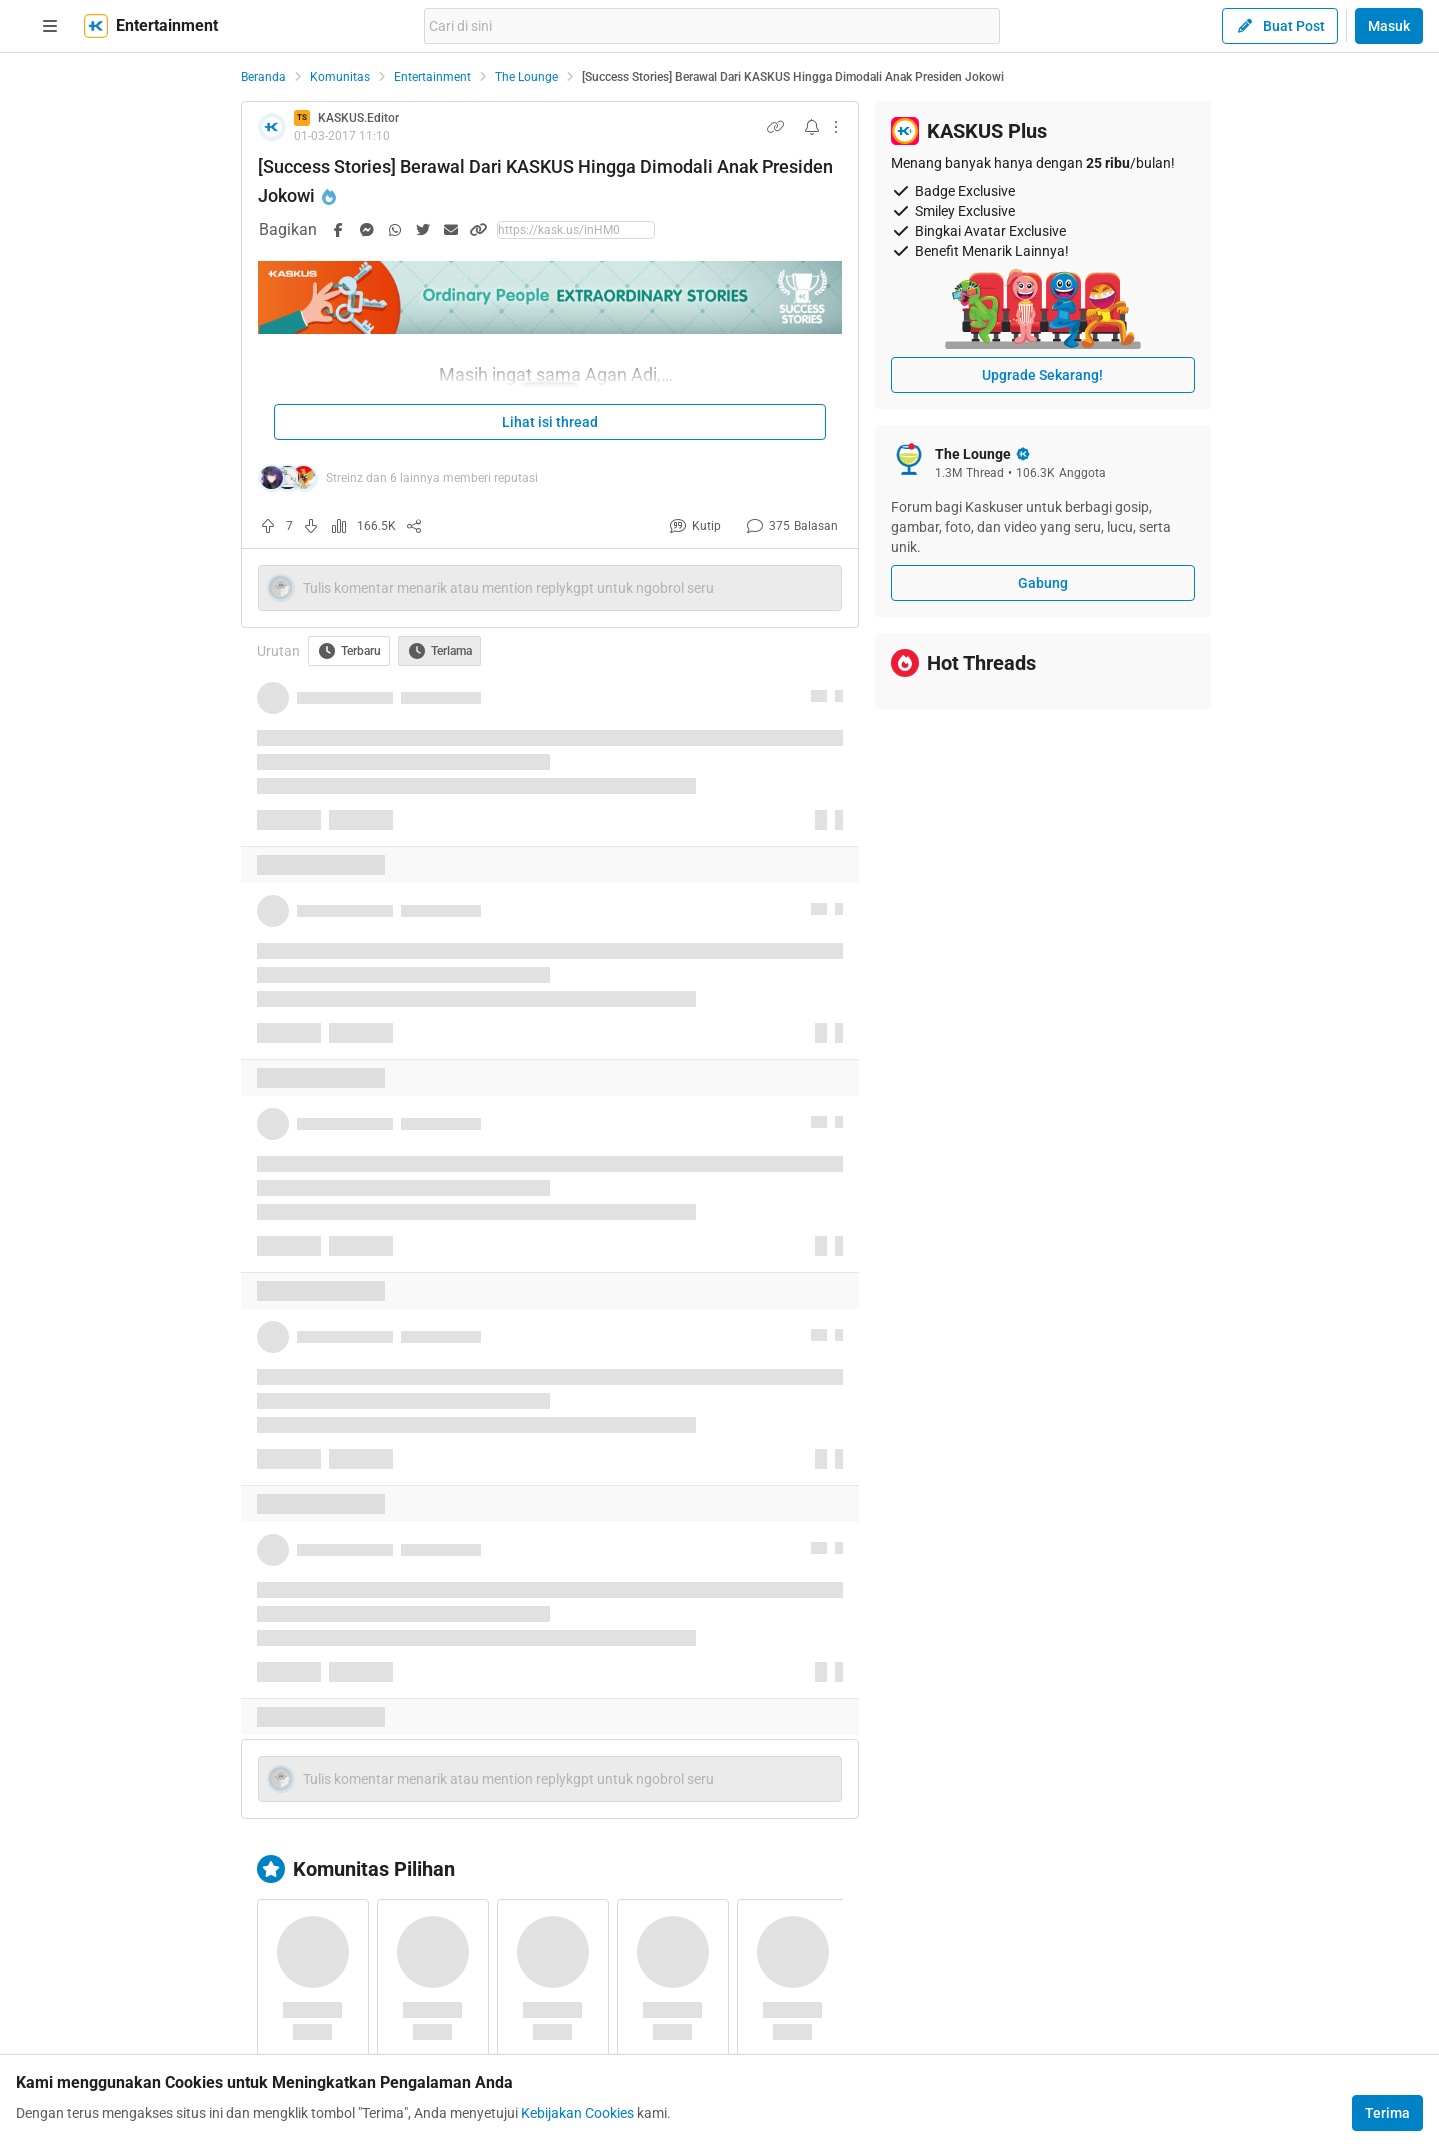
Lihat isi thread (550, 422)
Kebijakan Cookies (577, 2113)
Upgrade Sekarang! (1042, 375)
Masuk (1389, 26)
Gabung (1043, 583)
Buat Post (1280, 26)
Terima (1387, 2113)
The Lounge (526, 77)
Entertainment (432, 77)
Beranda (263, 77)
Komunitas (340, 77)
